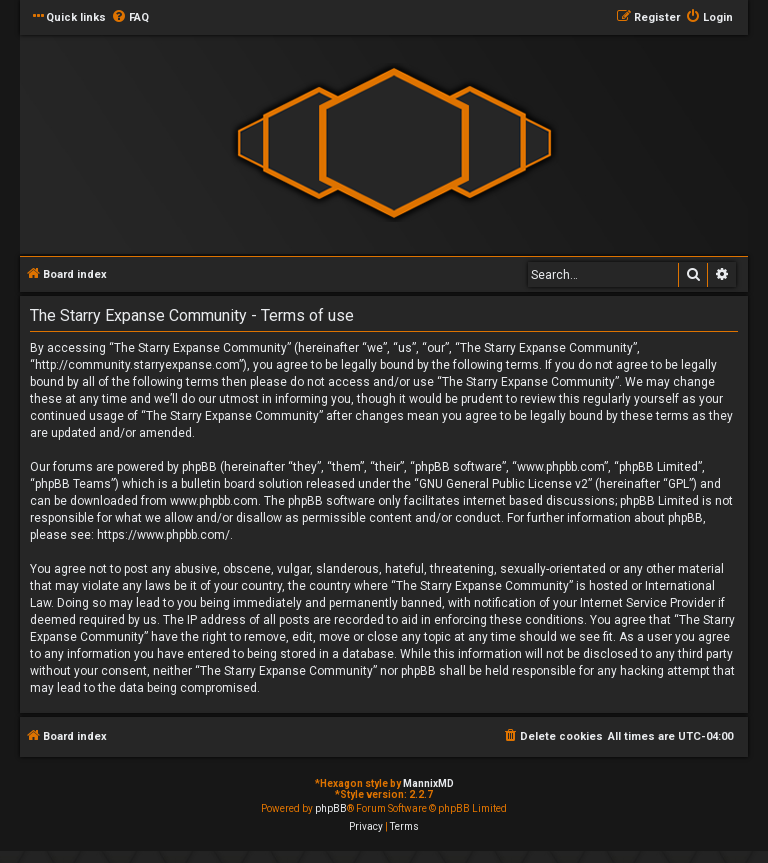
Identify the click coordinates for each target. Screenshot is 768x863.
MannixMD (428, 783)
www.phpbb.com (214, 501)
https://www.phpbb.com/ (163, 535)
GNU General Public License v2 (503, 484)
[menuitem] (130, 18)
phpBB (331, 808)
